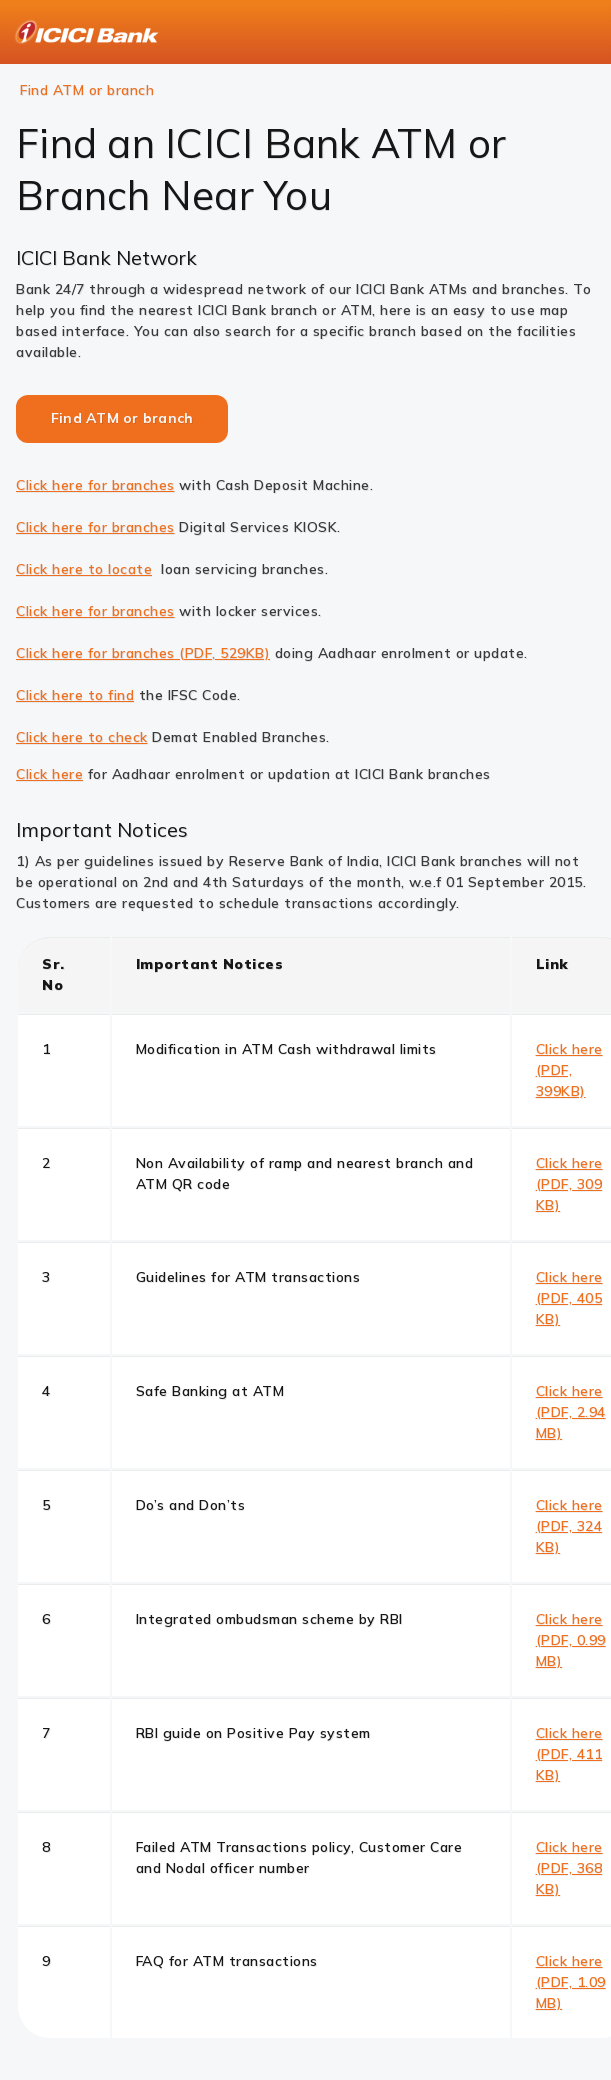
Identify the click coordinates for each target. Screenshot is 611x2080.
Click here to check (82, 737)
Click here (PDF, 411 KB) (569, 1754)
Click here (49, 774)
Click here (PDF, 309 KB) (569, 1184)
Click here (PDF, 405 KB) (569, 1298)
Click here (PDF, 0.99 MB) (571, 1640)
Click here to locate (84, 569)
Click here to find (75, 695)
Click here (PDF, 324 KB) (569, 1526)
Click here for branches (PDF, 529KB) (143, 653)
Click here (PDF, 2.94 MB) (571, 1412)
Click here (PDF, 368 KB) (569, 1868)
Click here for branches (95, 485)
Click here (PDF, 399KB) (569, 1070)
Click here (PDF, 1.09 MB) (571, 1982)
